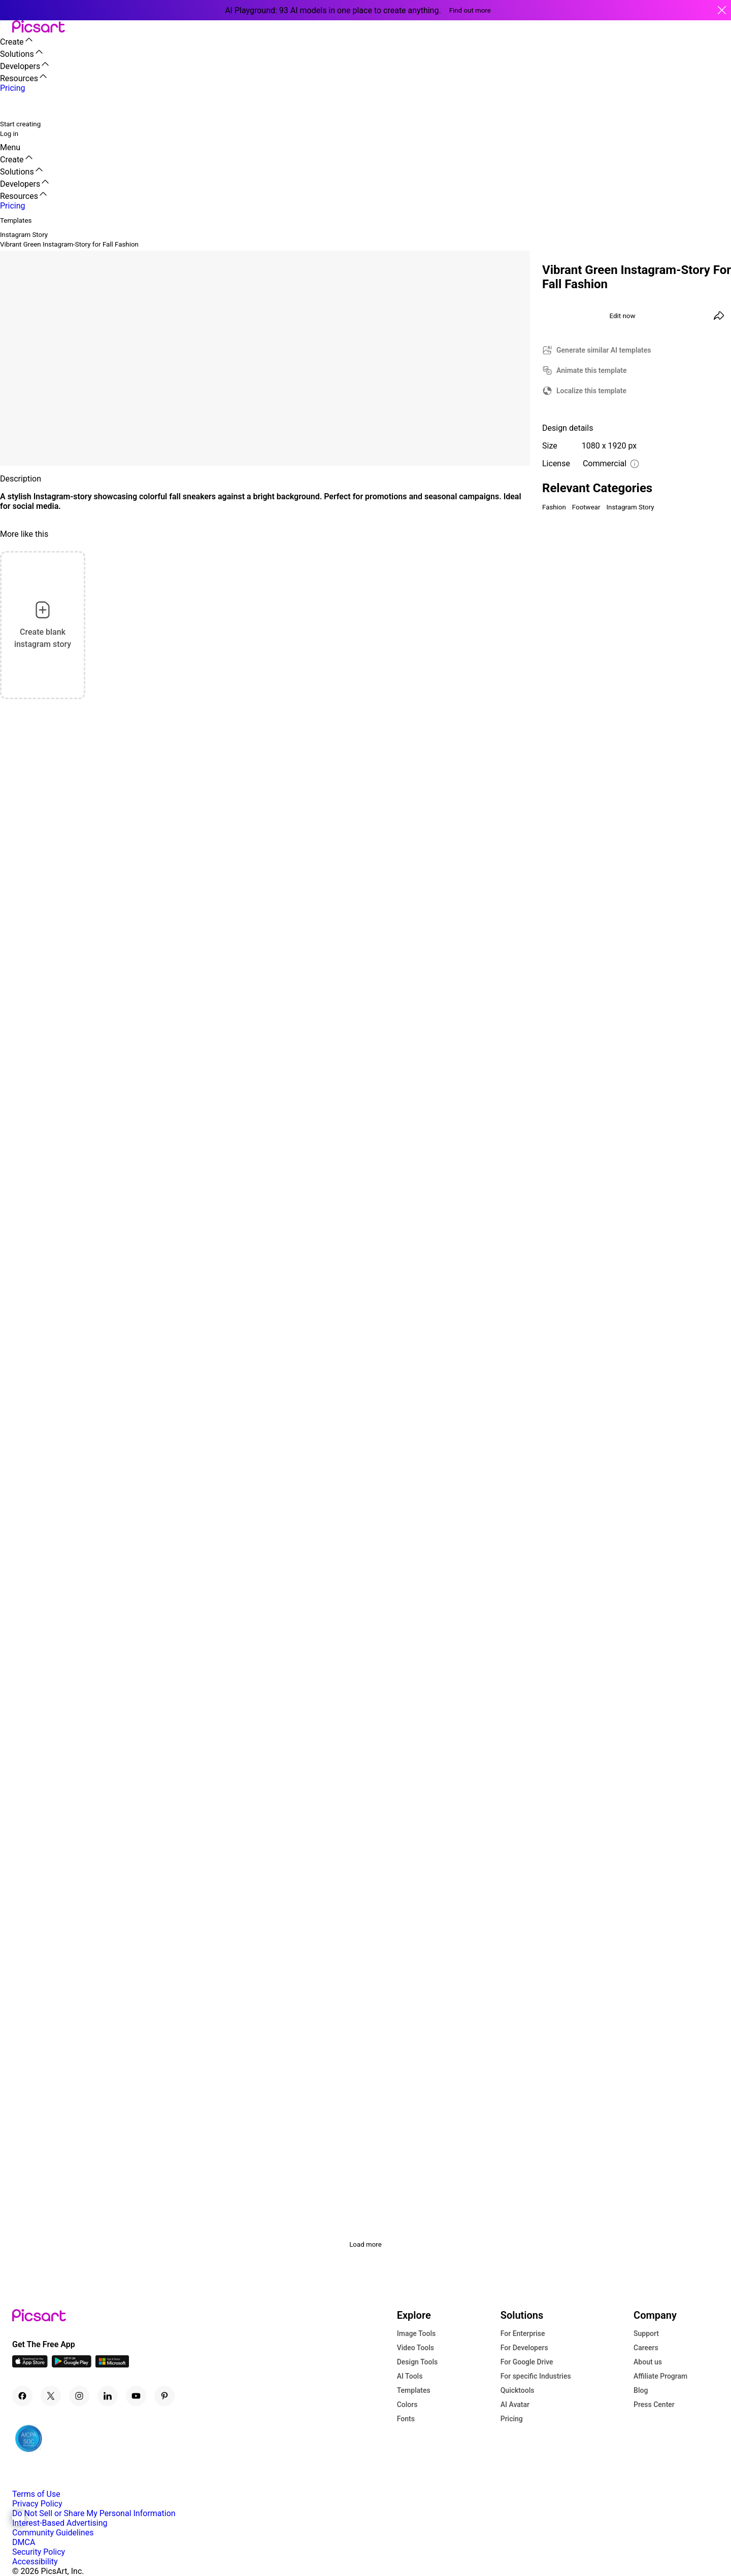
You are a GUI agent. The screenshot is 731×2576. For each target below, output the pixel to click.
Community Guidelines (52, 2532)
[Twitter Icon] (51, 2396)
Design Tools (417, 2362)
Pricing (512, 2419)
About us (648, 2362)
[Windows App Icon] (112, 2364)
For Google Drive (527, 2362)
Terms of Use (36, 2494)
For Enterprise (523, 2333)
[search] (14, 106)
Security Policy (38, 2552)
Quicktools (518, 2390)
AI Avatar (515, 2404)
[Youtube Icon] (136, 2396)
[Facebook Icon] (22, 2396)
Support (646, 2333)
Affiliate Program (660, 2376)
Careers (646, 2348)
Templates (413, 2390)
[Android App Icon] (71, 2364)
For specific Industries (536, 2376)
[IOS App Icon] (30, 2364)
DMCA (23, 2542)
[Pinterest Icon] (164, 2396)
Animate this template (591, 370)
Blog (641, 2390)
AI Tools (410, 2376)
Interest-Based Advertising (59, 2523)
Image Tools (416, 2333)
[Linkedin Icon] (107, 2396)
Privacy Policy (37, 2504)
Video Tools (415, 2348)
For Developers (524, 2348)
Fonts (406, 2419)
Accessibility (35, 2561)
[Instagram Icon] (79, 2396)
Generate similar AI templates (603, 350)
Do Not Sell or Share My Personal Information (94, 2513)
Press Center (654, 2404)
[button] (6, 27)
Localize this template (591, 391)
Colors (407, 2404)
